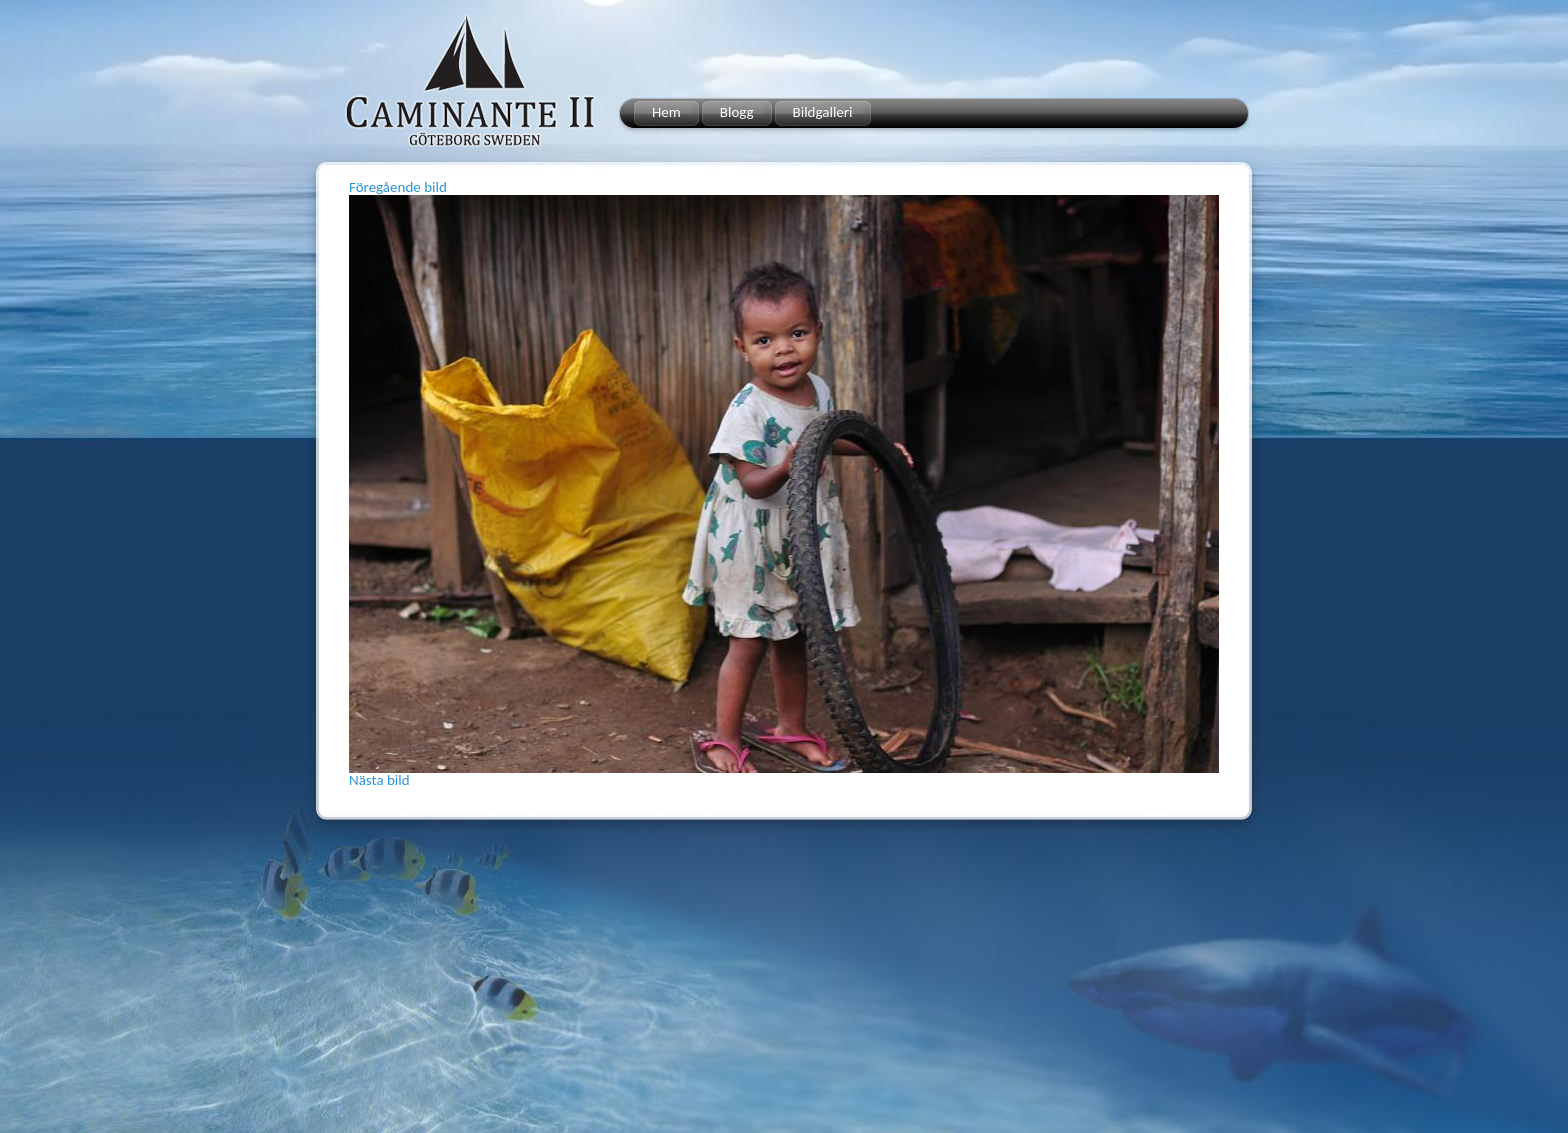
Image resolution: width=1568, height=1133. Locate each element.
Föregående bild (398, 187)
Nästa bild (379, 780)
